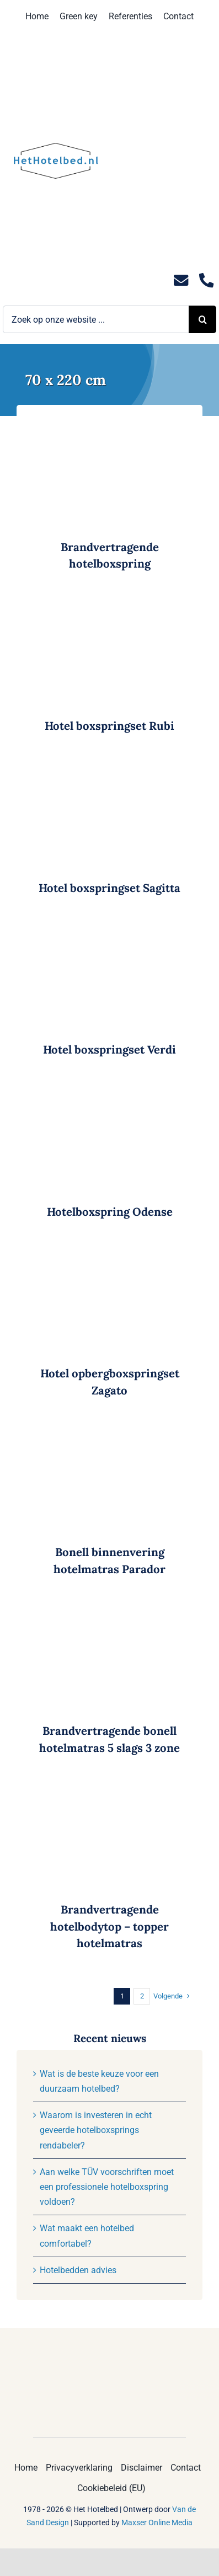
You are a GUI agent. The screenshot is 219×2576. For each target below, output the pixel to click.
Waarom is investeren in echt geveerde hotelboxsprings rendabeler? (96, 2130)
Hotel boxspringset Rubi (109, 726)
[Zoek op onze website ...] (96, 319)
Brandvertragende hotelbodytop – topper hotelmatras (109, 1926)
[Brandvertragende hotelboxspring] (109, 423)
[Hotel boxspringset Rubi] (109, 602)
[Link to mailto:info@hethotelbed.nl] (181, 280)
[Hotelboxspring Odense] (109, 1088)
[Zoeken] (202, 319)
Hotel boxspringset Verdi (109, 1050)
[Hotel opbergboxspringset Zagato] (109, 1249)
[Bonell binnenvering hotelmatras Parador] (109, 1428)
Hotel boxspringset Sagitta (109, 888)
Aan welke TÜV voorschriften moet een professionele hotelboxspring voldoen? (107, 2187)
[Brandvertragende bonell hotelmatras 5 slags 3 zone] (109, 1607)
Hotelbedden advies (78, 2270)
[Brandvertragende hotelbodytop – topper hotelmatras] (109, 1786)
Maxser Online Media (157, 2522)
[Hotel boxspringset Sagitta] (109, 764)
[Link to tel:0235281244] (206, 280)
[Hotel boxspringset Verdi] (109, 926)
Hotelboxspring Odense (110, 1212)
